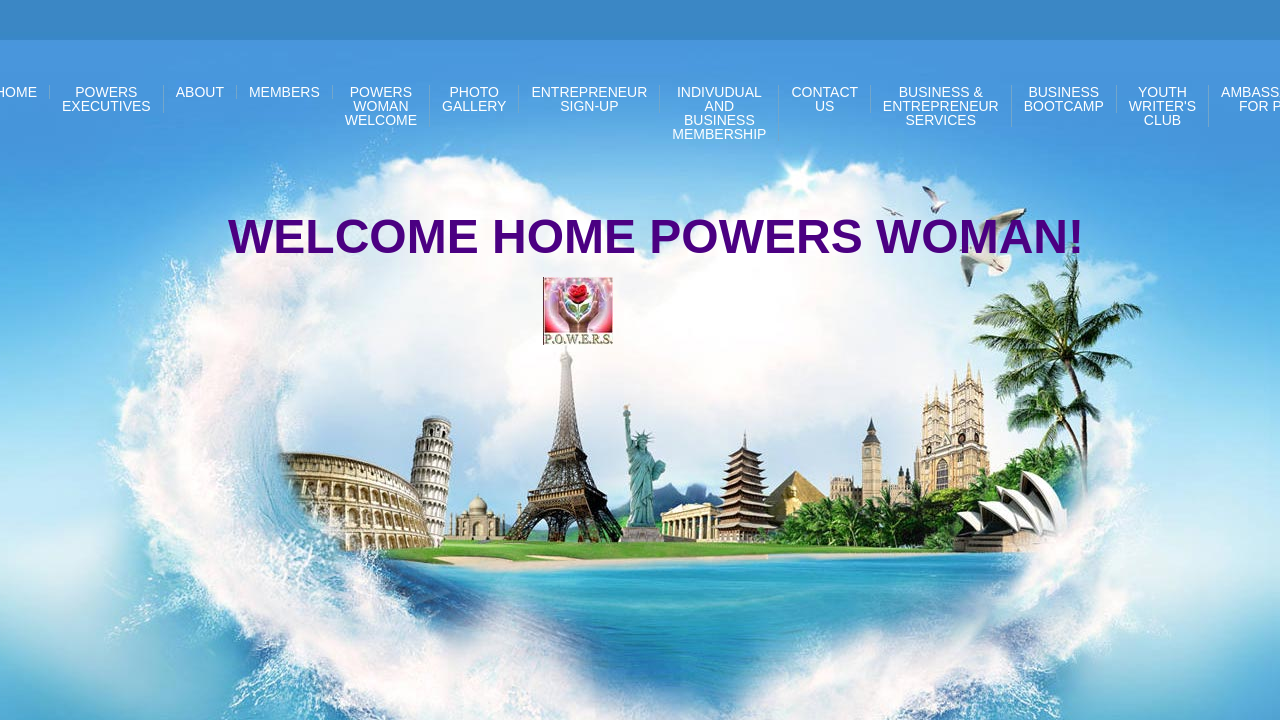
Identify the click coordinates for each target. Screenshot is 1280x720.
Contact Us (824, 99)
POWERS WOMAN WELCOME (381, 106)
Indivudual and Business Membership (719, 113)
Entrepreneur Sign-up (589, 99)
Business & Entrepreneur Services (941, 106)
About (200, 92)
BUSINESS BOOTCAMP (1064, 99)
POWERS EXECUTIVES (106, 99)
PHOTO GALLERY (474, 99)
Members (284, 92)
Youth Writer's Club (1162, 106)
